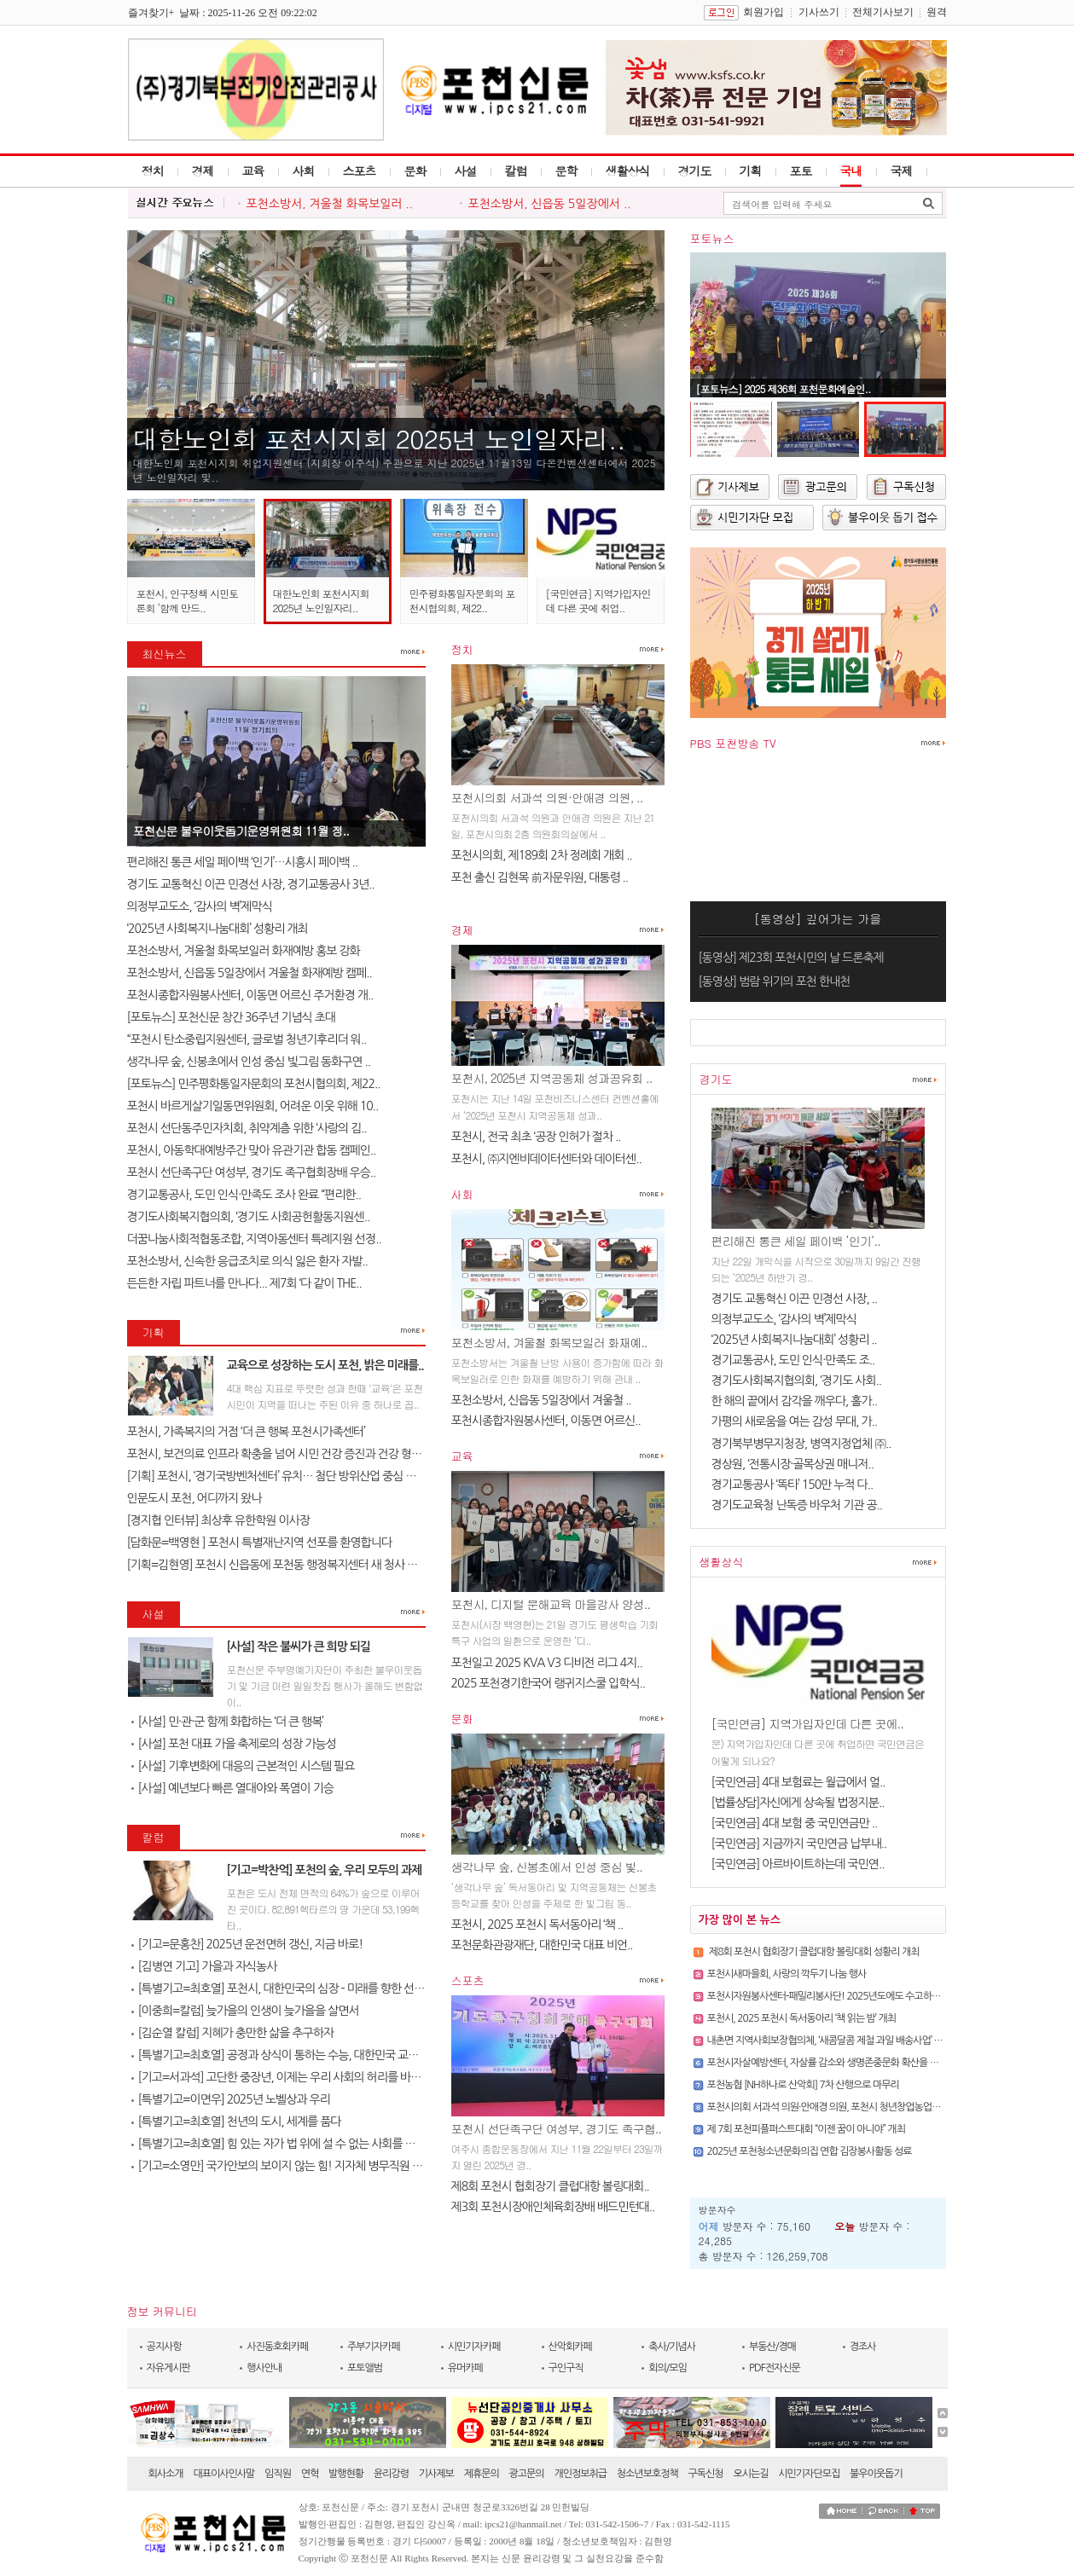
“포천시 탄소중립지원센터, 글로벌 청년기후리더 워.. (247, 1039)
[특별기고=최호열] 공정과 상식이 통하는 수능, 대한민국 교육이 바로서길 (302, 2055)
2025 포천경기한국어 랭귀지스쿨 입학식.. (548, 1683)
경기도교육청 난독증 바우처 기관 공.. (797, 1505)
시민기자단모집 (808, 2474)
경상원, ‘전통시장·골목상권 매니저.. (792, 1464)
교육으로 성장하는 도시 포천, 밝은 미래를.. (325, 1365)
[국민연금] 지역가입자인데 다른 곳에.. (807, 1723)
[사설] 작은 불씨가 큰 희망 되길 (299, 1647)
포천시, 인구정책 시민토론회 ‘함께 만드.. (187, 600)
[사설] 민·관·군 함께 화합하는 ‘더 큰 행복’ (227, 1722)
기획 (751, 170)
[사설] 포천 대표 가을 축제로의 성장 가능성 (233, 1744)
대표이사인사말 (223, 2474)
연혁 (310, 2474)
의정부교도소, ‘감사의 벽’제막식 (201, 906)
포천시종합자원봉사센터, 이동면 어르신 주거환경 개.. (250, 995)
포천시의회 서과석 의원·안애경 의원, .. (547, 797)
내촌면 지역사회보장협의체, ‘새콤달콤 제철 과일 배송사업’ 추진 (829, 2040)
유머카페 (465, 2368)
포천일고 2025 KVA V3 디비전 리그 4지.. (546, 1663)
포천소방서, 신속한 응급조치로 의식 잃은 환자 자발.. (248, 1261)
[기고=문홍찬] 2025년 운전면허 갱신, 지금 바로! (247, 1944)
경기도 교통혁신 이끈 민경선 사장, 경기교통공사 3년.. (250, 884)
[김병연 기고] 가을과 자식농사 (204, 1966)
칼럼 (516, 170)
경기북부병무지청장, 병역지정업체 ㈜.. (801, 1444)
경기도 (694, 170)
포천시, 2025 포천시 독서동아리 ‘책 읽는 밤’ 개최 (801, 2018)
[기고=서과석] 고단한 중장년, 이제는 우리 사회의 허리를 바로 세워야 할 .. (303, 2077)
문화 (415, 170)
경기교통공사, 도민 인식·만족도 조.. (793, 1360)
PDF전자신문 (774, 2368)
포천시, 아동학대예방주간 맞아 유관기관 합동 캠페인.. (251, 1150)
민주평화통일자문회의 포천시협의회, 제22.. (462, 600)
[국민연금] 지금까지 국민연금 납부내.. (799, 1844)
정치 (153, 170)
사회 (304, 170)
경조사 (863, 2347)
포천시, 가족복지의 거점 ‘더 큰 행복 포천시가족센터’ (246, 1432)
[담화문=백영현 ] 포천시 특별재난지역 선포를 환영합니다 (259, 1542)
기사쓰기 (818, 12)
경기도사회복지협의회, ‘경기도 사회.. (796, 1380)
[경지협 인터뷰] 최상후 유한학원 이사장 (218, 1520)
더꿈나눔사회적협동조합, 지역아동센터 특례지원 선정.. (254, 1239)
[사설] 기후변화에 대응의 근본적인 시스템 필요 (243, 1766)
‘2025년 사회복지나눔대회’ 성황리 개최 (217, 929)
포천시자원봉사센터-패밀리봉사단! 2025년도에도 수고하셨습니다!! (840, 1996)
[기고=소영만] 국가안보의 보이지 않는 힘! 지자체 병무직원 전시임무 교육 (304, 2166)
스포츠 (359, 170)
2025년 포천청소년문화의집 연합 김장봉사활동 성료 (809, 2151)
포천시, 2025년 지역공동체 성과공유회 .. (552, 1077)
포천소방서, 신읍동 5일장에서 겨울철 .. (541, 1400)
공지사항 (164, 2347)
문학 (566, 170)
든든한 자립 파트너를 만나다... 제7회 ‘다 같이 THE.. (244, 1283)
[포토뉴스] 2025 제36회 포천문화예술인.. (783, 388)
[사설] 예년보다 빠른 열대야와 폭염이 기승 (232, 1788)
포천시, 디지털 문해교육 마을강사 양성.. (551, 1603)
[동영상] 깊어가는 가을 (817, 918)
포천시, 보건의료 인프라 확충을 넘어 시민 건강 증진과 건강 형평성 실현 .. (295, 1454)
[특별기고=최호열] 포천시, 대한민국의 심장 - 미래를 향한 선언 (278, 1988)
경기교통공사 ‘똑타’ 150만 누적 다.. (792, 1485)
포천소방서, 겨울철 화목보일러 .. (330, 204)
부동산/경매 (772, 2347)
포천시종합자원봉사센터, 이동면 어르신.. (546, 1421)
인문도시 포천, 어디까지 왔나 (195, 1498)
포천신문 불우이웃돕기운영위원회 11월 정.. (241, 830)
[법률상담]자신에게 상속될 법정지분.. (798, 1803)
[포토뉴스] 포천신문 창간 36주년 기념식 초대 (231, 1017)
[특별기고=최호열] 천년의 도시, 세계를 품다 (236, 2121)
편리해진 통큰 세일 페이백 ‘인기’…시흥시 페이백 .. (242, 862)
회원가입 (763, 12)
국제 (902, 170)
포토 (801, 170)
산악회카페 (570, 2347)
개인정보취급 (580, 2474)
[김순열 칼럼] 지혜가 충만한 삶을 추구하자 (232, 2033)
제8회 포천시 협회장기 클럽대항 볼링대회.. (550, 2186)
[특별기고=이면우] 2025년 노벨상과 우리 (230, 2099)
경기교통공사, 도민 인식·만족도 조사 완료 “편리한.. (244, 1195)
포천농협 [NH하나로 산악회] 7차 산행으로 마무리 (803, 2085)
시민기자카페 (474, 2347)
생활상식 (628, 170)
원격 (936, 12)
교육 (253, 170)
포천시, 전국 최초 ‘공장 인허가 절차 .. (536, 1137)
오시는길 (750, 2474)
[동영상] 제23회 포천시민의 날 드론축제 (791, 958)
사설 (466, 170)
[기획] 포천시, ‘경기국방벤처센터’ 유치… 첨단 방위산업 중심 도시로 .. (286, 1476)
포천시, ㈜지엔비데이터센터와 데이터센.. (546, 1159)
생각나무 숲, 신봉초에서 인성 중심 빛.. (546, 1866)
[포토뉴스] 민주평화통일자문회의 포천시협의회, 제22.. (253, 1084)
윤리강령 (391, 2474)
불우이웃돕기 (876, 2474)
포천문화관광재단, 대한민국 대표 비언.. (542, 1945)
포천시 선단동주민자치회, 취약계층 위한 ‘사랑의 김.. (247, 1128)
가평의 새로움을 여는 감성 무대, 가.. (794, 1421)
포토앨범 (364, 2368)
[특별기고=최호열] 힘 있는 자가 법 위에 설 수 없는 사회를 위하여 (284, 2144)
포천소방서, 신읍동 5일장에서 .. (549, 204)
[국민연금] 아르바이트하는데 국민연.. (798, 1864)
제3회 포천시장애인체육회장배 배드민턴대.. (553, 2207)
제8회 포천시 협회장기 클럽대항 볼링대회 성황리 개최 (813, 1952)
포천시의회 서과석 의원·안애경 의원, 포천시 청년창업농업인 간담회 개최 (848, 2107)
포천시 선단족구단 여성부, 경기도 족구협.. (556, 2128)
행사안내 (264, 2368)
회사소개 (165, 2474)
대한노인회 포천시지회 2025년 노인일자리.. (379, 438)
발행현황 (345, 2474)
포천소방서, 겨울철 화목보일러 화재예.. (549, 1342)
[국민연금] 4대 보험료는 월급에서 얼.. (798, 1782)
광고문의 (526, 2474)
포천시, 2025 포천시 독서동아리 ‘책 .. (537, 1925)
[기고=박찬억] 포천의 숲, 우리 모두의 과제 (324, 1870)
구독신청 (705, 2474)
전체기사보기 (883, 12)
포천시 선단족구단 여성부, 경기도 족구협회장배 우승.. (251, 1172)
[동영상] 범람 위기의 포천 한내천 (774, 981)
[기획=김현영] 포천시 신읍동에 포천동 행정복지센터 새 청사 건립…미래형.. (301, 1565)
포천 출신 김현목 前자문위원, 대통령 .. (540, 877)
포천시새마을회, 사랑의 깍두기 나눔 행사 (787, 1974)
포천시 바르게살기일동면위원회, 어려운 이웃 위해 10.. (253, 1106)
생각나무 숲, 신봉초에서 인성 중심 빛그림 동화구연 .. (249, 1062)
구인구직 (566, 2368)
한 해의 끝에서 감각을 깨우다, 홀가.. (794, 1401)
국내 (851, 170)
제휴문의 (481, 2474)
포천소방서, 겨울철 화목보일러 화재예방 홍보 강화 (243, 951)
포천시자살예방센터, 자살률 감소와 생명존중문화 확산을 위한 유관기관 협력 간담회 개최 (879, 2063)
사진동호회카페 (277, 2347)
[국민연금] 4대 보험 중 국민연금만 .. (794, 1823)
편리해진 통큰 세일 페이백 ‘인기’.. (795, 1240)
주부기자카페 (373, 2347)
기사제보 (436, 2474)
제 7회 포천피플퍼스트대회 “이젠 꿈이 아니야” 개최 (806, 2129)
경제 (203, 170)
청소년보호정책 (647, 2474)
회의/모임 (667, 2368)
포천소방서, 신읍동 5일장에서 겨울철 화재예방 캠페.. (249, 973)
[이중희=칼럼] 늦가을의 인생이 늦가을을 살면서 (245, 2011)
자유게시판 (168, 2368)
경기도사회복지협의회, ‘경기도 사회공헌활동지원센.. (248, 1217)
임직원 (277, 2474)
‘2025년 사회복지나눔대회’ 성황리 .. (794, 1340)
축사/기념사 (671, 2347)
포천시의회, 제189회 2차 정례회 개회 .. (541, 855)
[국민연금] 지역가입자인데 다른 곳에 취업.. (598, 600)
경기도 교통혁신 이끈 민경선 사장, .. (794, 1299)
